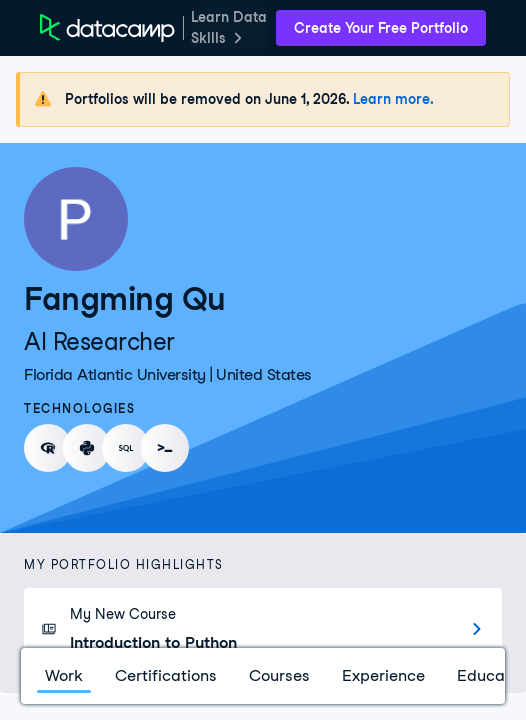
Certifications (166, 675)
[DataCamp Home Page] (107, 28)
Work (64, 675)
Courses (279, 675)
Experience (383, 675)
